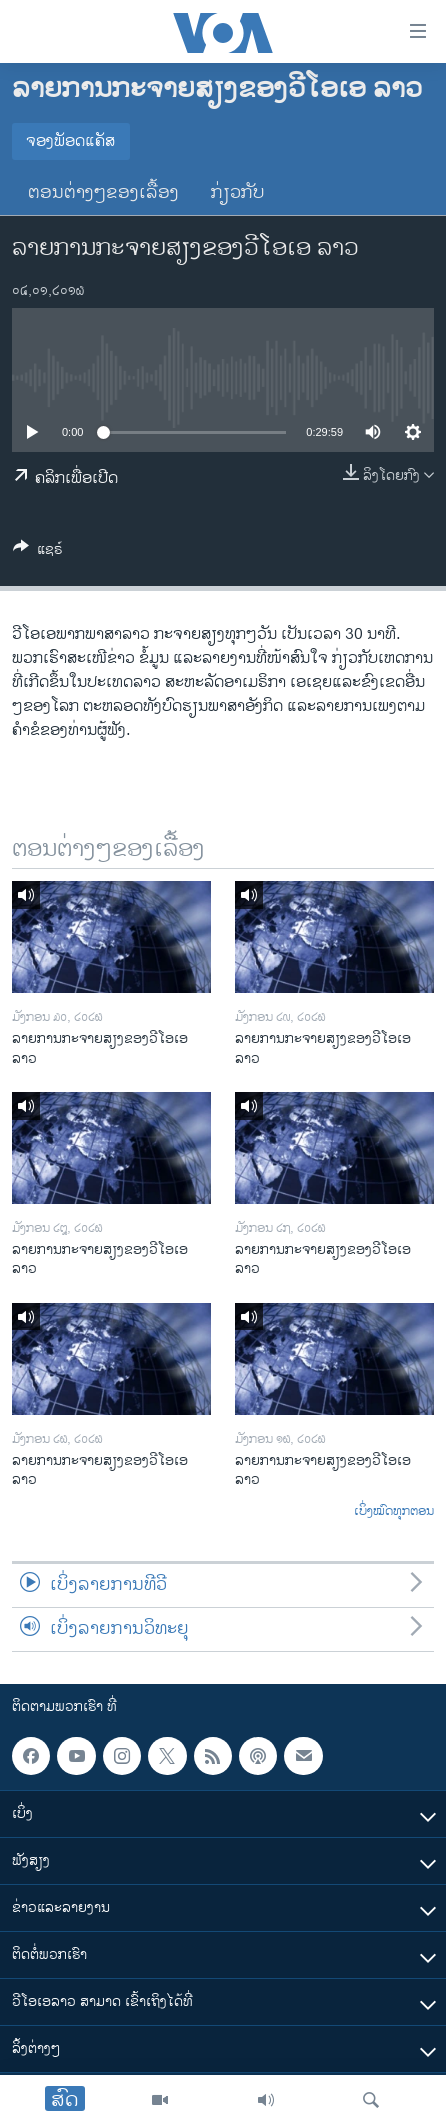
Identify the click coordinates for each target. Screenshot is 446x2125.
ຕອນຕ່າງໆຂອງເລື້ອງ (103, 193)
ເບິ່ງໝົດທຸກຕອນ (394, 1512)
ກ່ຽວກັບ (238, 193)
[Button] (38, 552)
